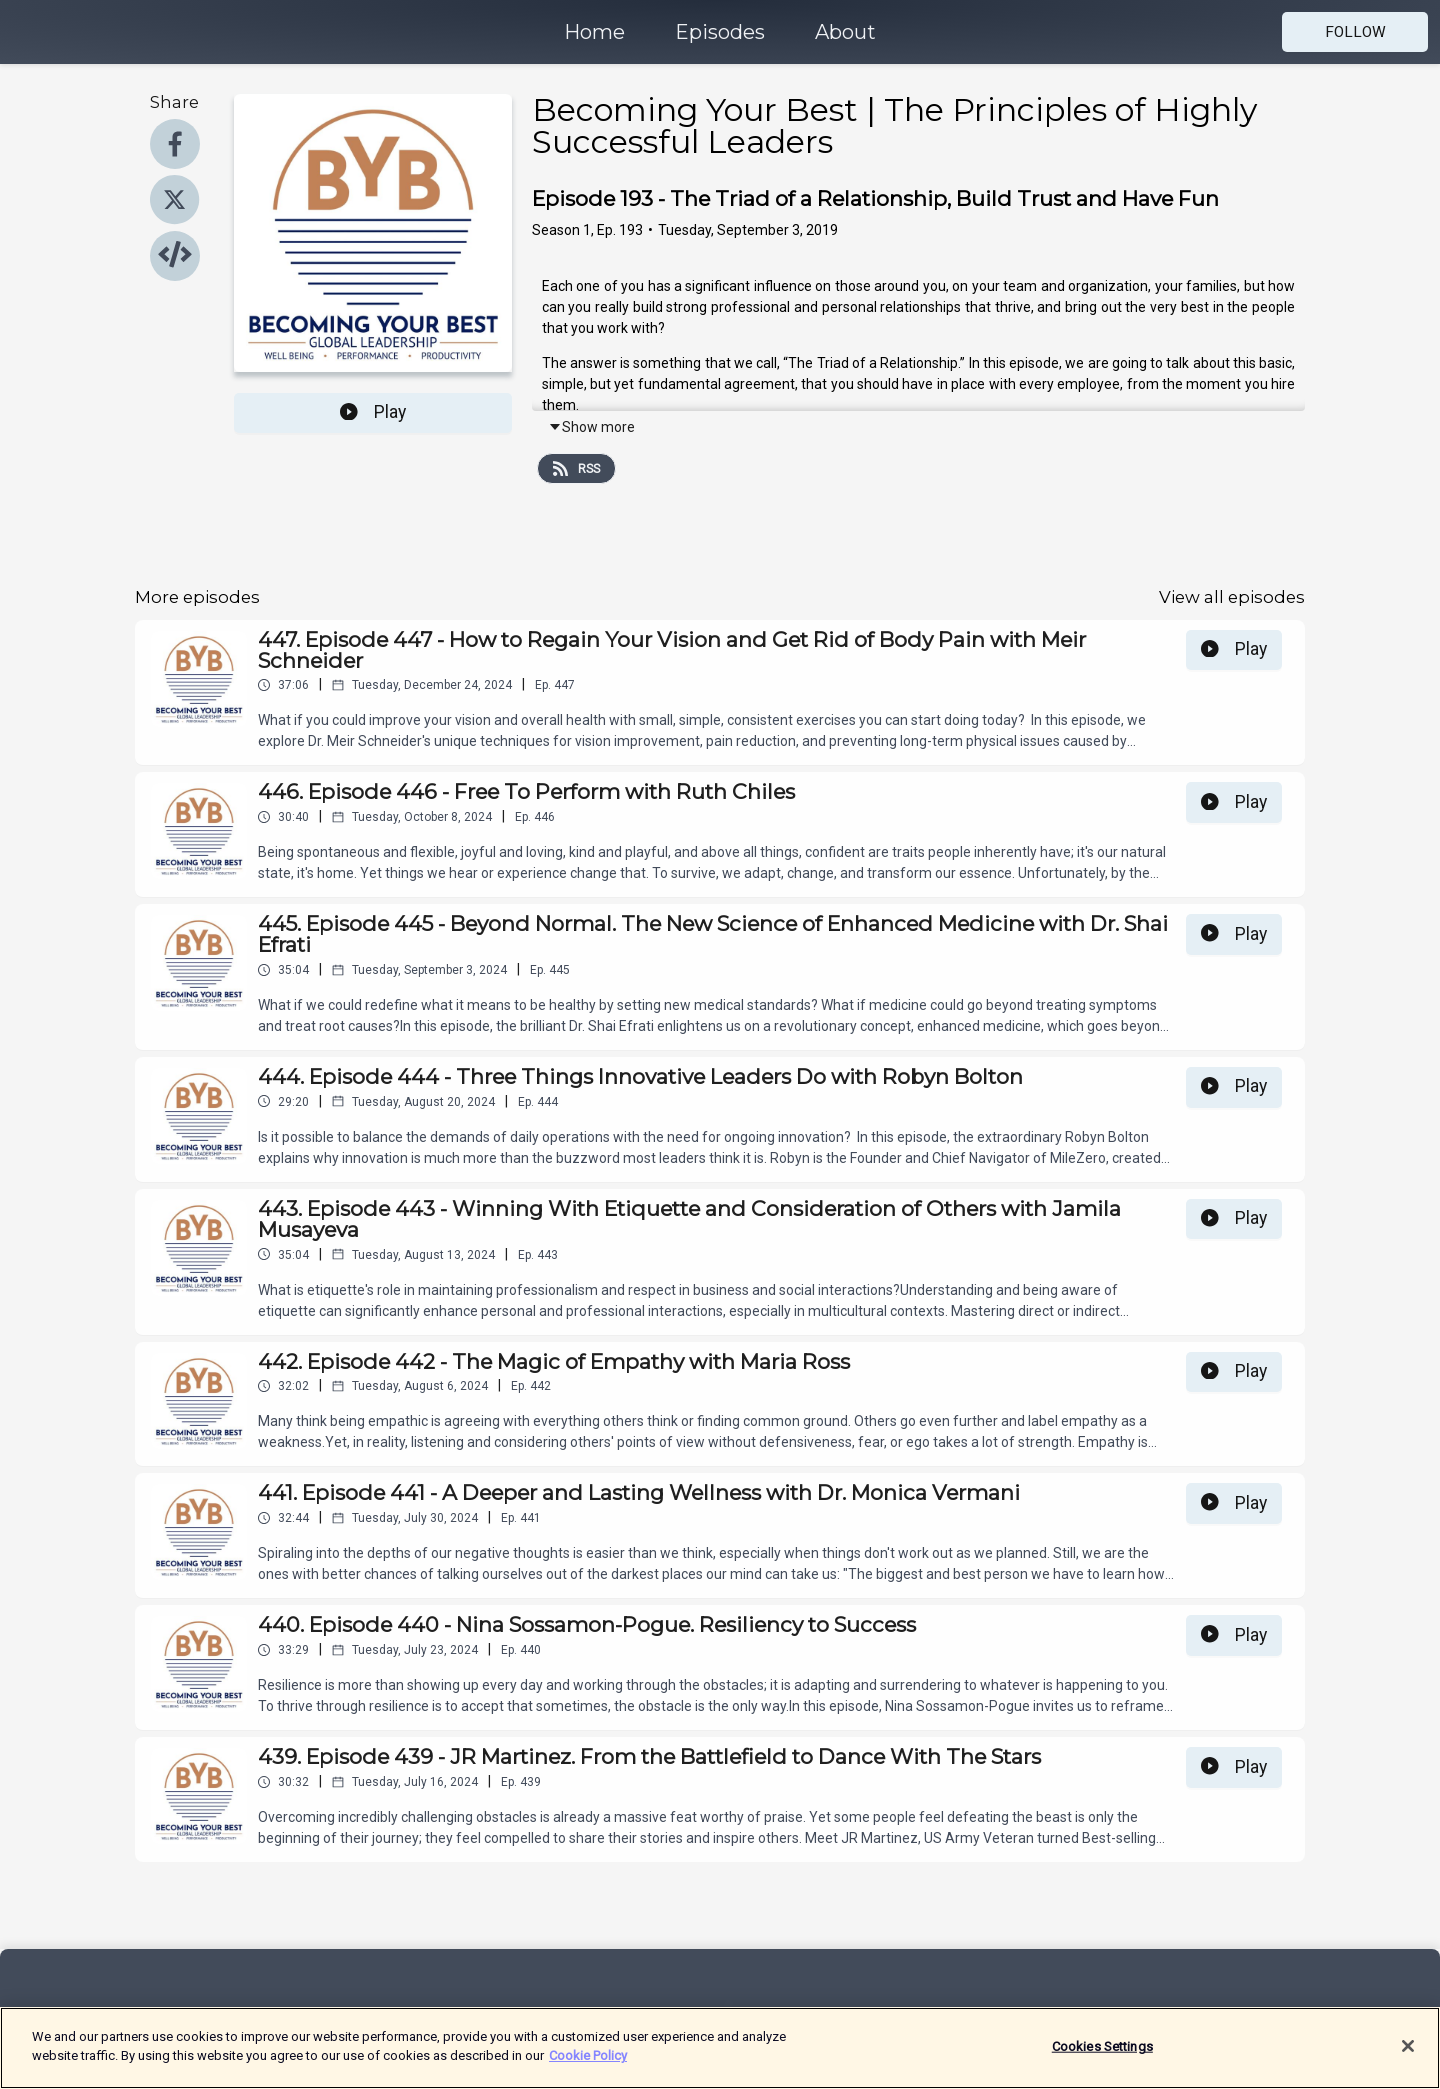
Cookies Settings (1102, 2059)
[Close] (1408, 2059)
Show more (591, 427)
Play (373, 412)
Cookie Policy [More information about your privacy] (588, 2068)
